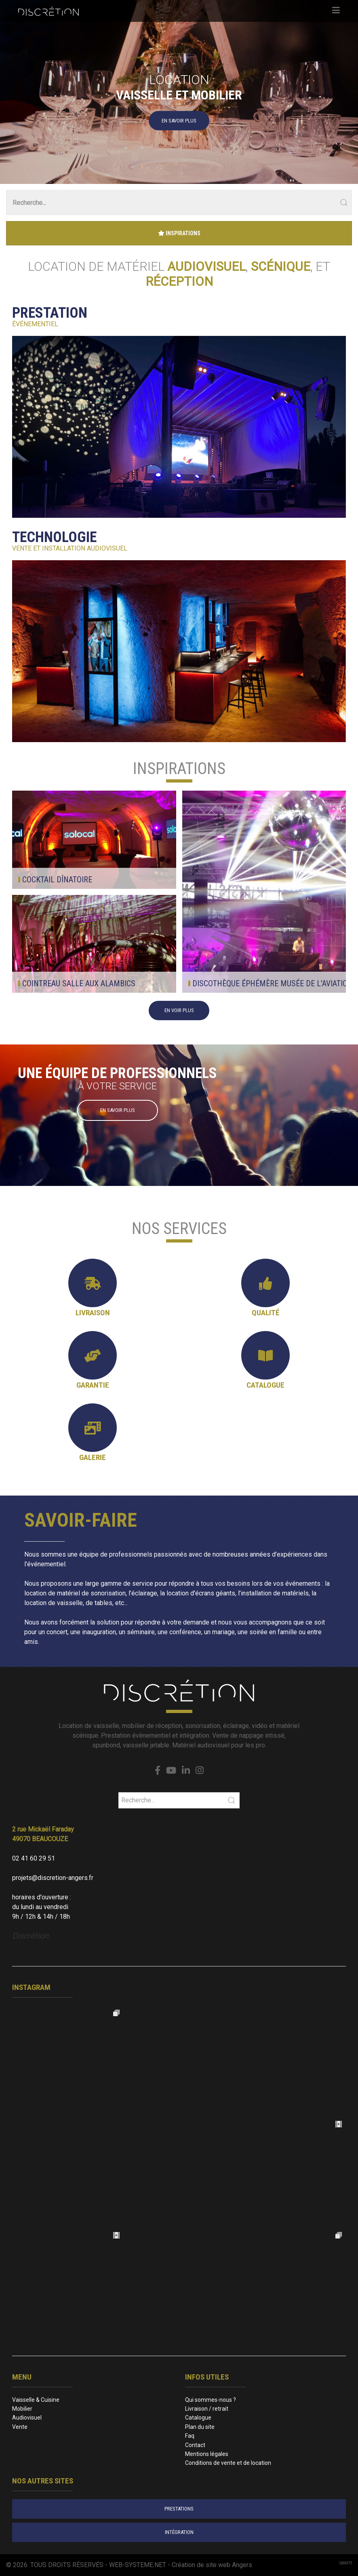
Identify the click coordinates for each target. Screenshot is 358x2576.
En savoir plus (179, 120)
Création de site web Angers (212, 2565)
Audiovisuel (27, 2417)
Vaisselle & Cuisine (35, 2400)
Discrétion (30, 1936)
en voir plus (179, 1010)
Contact (195, 2445)
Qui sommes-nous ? (210, 2400)
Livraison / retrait (206, 2408)
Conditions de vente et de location (228, 2463)
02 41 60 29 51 (33, 1858)
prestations (179, 2509)
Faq (189, 2436)
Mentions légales (206, 2454)
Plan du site (200, 2427)
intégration (179, 2532)
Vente (19, 2427)
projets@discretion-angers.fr (52, 1878)
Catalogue (198, 2417)
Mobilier (22, 2408)
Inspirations (179, 233)
